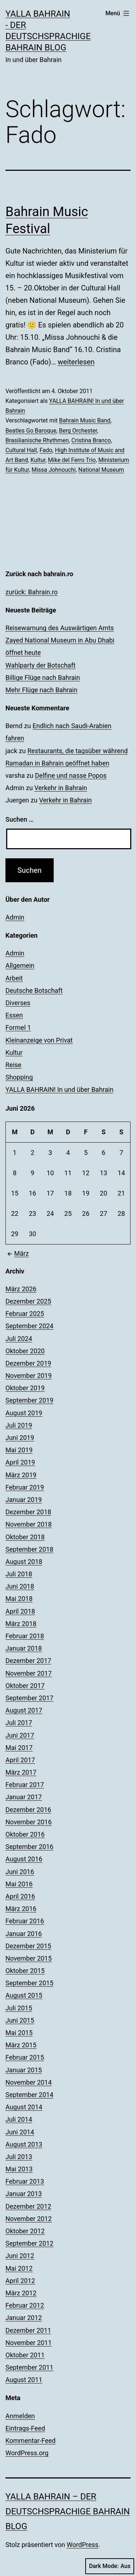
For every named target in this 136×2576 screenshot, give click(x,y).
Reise (13, 1065)
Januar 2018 (23, 1648)
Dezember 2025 (28, 1301)
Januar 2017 (23, 1797)
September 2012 (29, 2243)
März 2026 (20, 1289)
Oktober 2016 (25, 1834)
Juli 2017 (18, 1722)
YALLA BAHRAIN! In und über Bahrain (59, 1089)
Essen (14, 1015)
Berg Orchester (78, 430)
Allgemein (19, 965)
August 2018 (23, 1561)
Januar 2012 (23, 2317)
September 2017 (29, 1698)
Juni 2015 (19, 2020)
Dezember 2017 (28, 1660)
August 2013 (23, 2144)
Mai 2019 (19, 1450)
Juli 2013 (18, 2156)
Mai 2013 (19, 2169)
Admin (14, 917)
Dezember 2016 (28, 1809)
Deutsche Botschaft (34, 990)
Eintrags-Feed (25, 2428)
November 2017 (28, 1673)
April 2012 (20, 2280)
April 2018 (20, 1611)
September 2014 (29, 2094)
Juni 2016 (19, 1871)
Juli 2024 (18, 1338)
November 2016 (28, 1822)
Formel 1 (18, 1027)
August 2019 (23, 1413)
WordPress (82, 2544)
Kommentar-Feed (30, 2440)
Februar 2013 (24, 2181)
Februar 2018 (24, 1636)
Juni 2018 (19, 1586)
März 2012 (20, 2293)
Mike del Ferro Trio (72, 460)
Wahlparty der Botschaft (40, 665)
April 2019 (20, 1462)
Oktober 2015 (25, 1970)
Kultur (37, 460)
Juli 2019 (18, 1425)
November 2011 (28, 2342)
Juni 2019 (19, 1437)
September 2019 (29, 1400)
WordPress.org (27, 2453)
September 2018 (29, 1549)
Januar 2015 (23, 2070)
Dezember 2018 (28, 1512)
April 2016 (20, 1896)
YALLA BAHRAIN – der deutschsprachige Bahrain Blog (67, 2511)
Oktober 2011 (25, 2355)
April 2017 (20, 1760)
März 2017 (20, 1772)
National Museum (101, 469)
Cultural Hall (21, 450)
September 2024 (29, 1326)
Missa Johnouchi (54, 469)
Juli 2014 (18, 2119)
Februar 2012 (24, 2305)
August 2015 (23, 1995)
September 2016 (29, 1846)
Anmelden (20, 2416)
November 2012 (28, 2218)
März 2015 (20, 2045)
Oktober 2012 (25, 2231)
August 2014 (23, 2107)
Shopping (19, 1077)
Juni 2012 (19, 2255)
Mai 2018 (19, 1598)
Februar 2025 (24, 1313)
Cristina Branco (91, 440)
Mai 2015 (19, 2032)
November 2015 (28, 1958)
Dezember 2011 (28, 2330)
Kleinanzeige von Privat (39, 1040)
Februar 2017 (24, 1784)
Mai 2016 (19, 1884)
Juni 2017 (19, 1735)
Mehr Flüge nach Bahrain (41, 690)
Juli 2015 (18, 2008)
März (17, 1253)
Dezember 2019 (28, 1363)
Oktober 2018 (25, 1537)
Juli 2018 (18, 1574)
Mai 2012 (19, 2268)
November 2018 (28, 1524)
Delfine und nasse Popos (71, 775)
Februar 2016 (24, 1921)
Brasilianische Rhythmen (37, 440)
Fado (46, 450)
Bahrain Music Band (85, 420)
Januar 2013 (23, 2193)
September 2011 (29, 2367)
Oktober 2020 (25, 1351)
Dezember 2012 (28, 2206)
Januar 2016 (23, 1933)
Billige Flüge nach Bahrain (42, 677)
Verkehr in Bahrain (60, 788)
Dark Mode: (110, 2566)
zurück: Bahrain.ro (31, 592)
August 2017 (23, 1710)
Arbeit (14, 978)
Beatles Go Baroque (30, 430)
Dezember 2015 (28, 1946)
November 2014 (28, 2082)
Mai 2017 (19, 1747)
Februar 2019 (24, 1487)
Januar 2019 (23, 1499)
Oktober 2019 (25, 1388)
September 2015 (29, 1983)
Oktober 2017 (25, 1685)
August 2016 (23, 1859)
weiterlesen (76, 362)
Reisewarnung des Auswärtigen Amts (59, 628)
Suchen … (19, 819)
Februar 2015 (24, 2057)
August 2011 (23, 2379)
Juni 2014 (19, 2132)
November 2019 (28, 1375)
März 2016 (20, 1908)
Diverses (17, 1003)
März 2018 (20, 1623)
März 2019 (20, 1475)
